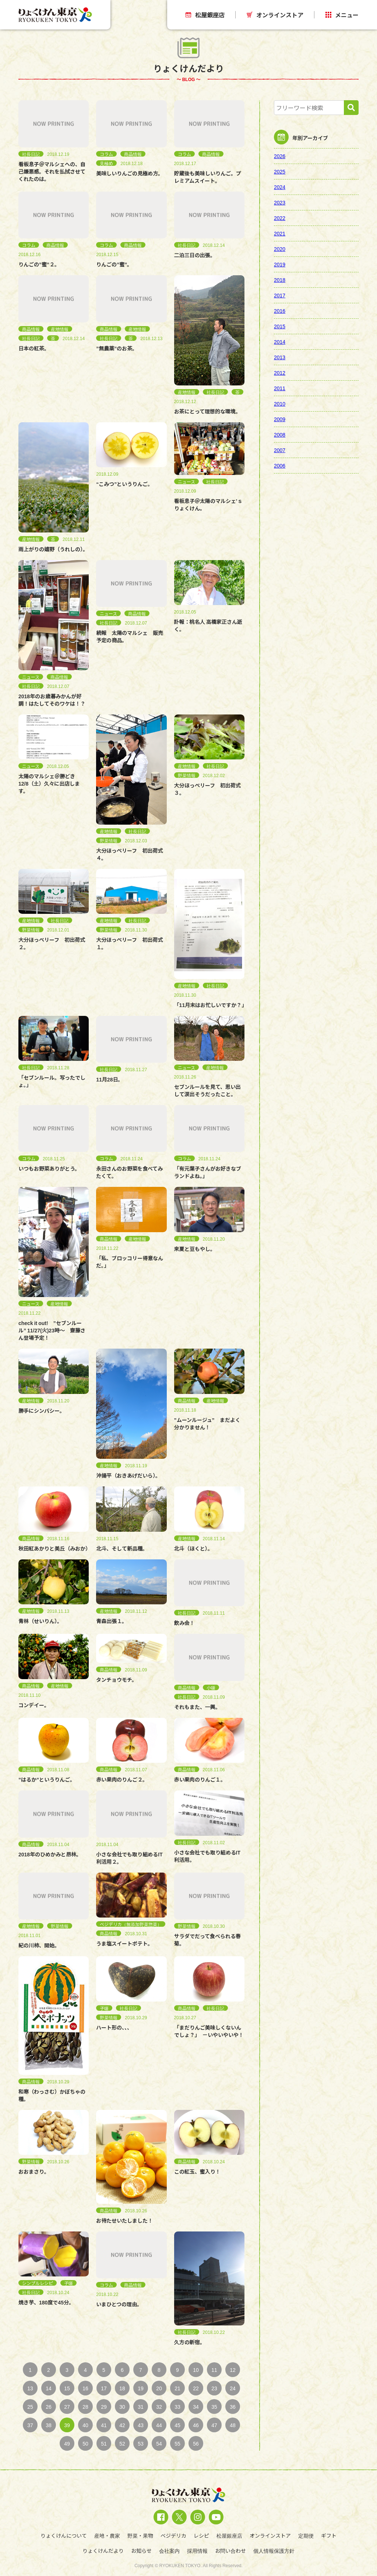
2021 (279, 233)
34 (196, 2406)
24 (233, 2388)
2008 (279, 434)
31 (141, 2406)
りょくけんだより (103, 2550)
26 (49, 2406)
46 (196, 2425)
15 (67, 2388)
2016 (279, 310)
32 (159, 2406)
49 (67, 2443)
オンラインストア (275, 14)
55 (177, 2443)
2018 (279, 279)
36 (233, 2406)
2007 (279, 450)
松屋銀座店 (205, 14)
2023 (279, 202)
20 (159, 2388)
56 (196, 2443)
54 (159, 2443)
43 (141, 2425)
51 (104, 2443)
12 (233, 2369)
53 (141, 2443)
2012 (279, 372)
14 (49, 2388)
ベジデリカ (173, 2535)
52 (122, 2443)
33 (177, 2406)
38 (49, 2425)
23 (214, 2388)
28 (85, 2406)
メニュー (342, 14)
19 (141, 2388)
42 (122, 2425)
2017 (279, 295)
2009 (279, 419)
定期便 (306, 2535)
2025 (279, 171)
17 (104, 2388)
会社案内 (169, 2550)
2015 (279, 326)
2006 (279, 465)
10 (196, 2369)
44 (159, 2425)
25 (30, 2406)
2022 (279, 217)
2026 (279, 156)
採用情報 (197, 2550)
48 (233, 2425)
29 (104, 2406)
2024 (279, 187)
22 (196, 2388)
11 (214, 2369)
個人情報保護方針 (274, 2550)
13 (30, 2388)
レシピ (201, 2535)
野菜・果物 (140, 2535)
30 (122, 2406)
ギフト (329, 2535)
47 (214, 2425)
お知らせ (141, 2550)
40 (85, 2425)
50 (85, 2443)
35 (214, 2406)
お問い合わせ (230, 2550)
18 (122, 2388)
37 (30, 2425)
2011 (279, 388)
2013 (279, 357)
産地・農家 (107, 2535)
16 (85, 2388)
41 (104, 2425)
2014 (279, 341)
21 (177, 2388)
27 (67, 2406)
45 (177, 2425)
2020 (279, 248)
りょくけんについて (63, 2535)
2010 (279, 403)
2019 (279, 264)
